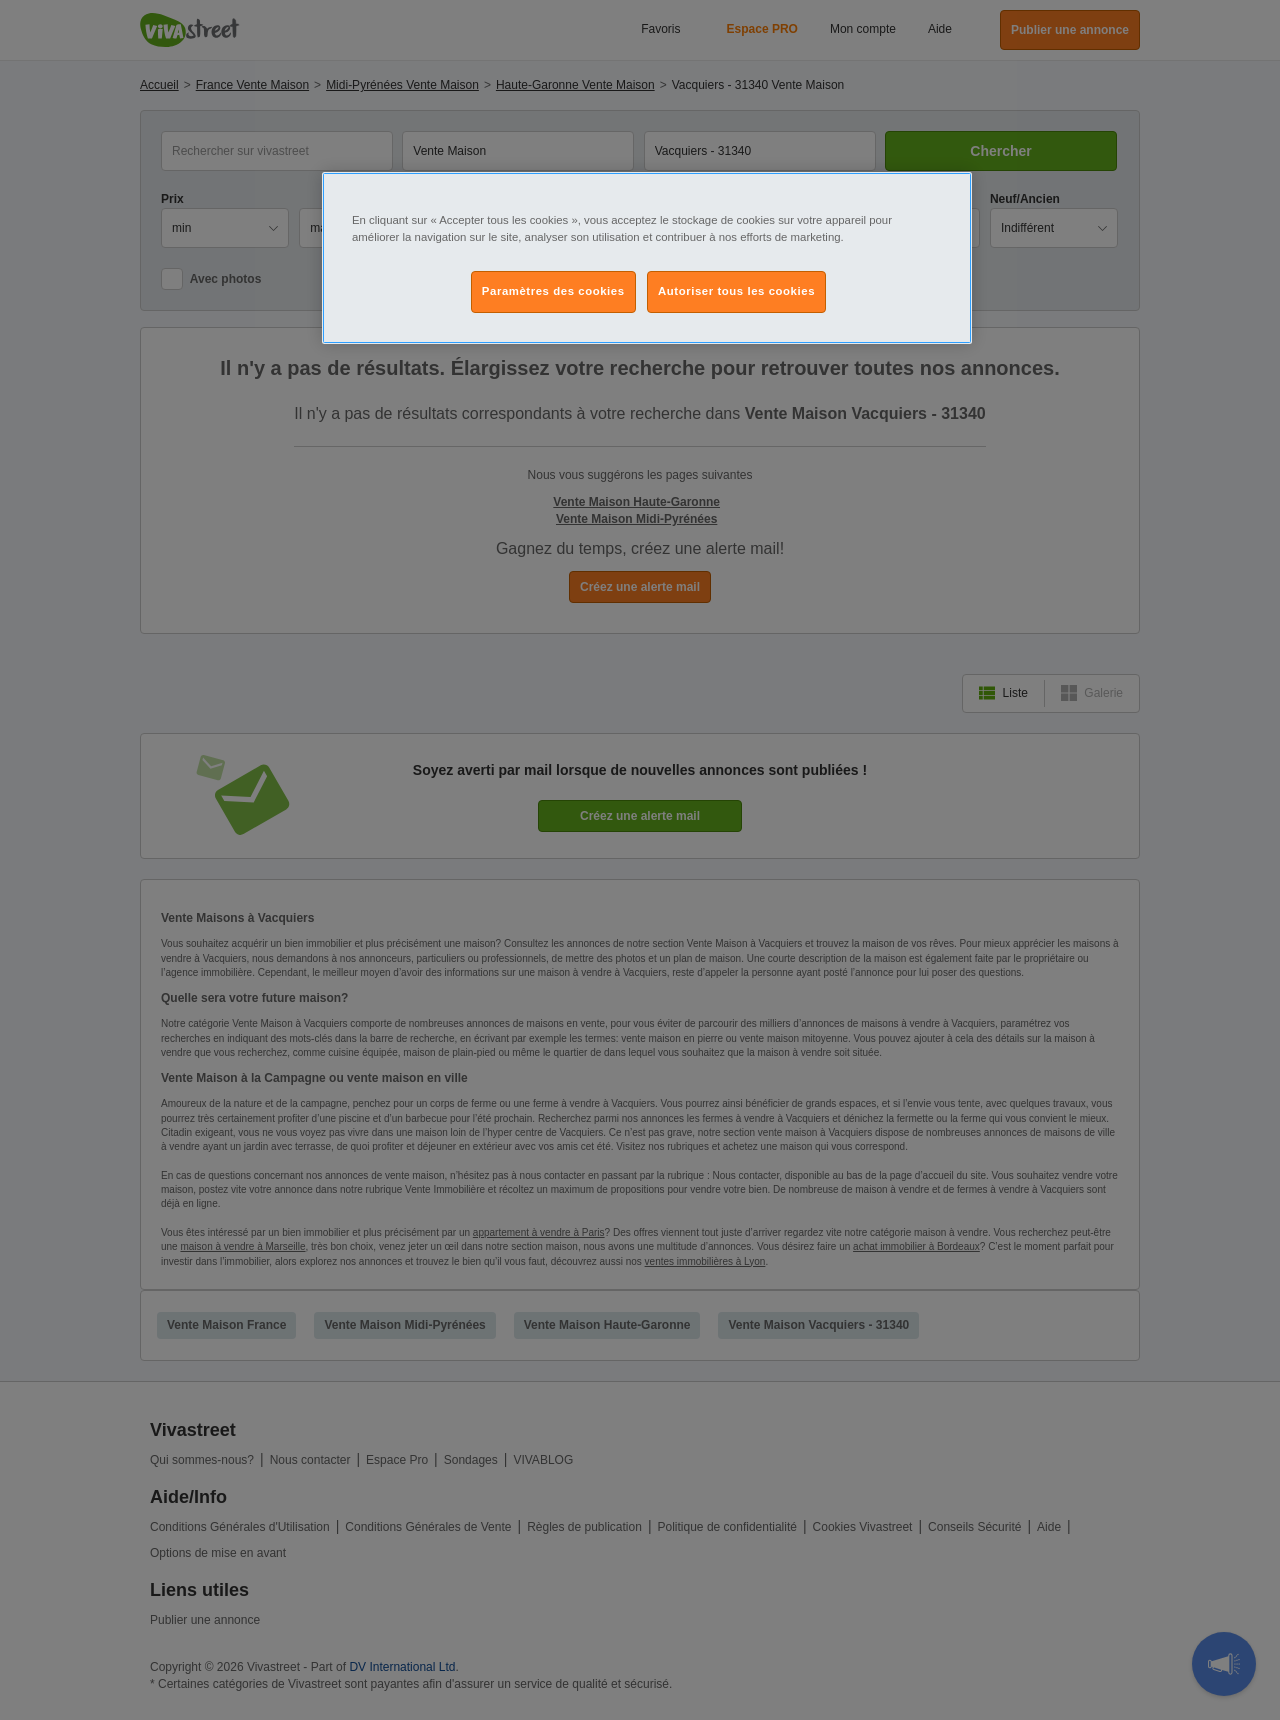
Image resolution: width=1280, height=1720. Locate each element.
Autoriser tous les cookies (736, 291)
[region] (647, 258)
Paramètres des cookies (553, 291)
